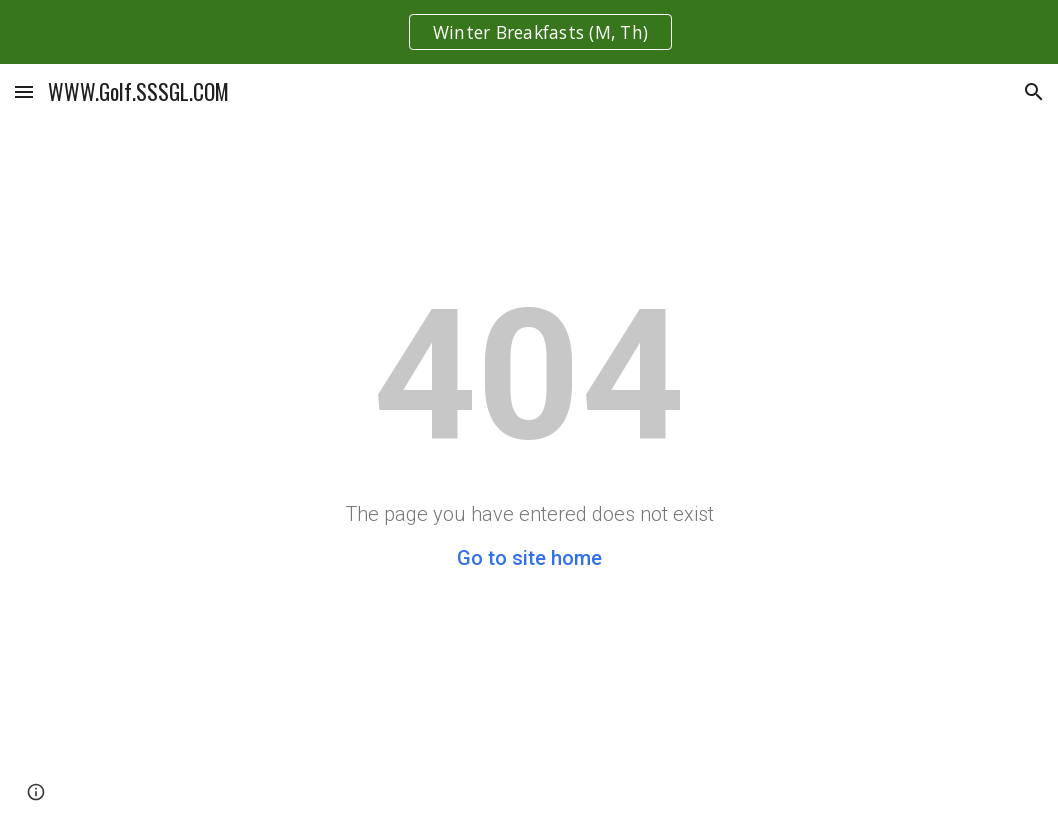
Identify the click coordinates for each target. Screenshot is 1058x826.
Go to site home (529, 558)
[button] (24, 91)
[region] (529, 32)
